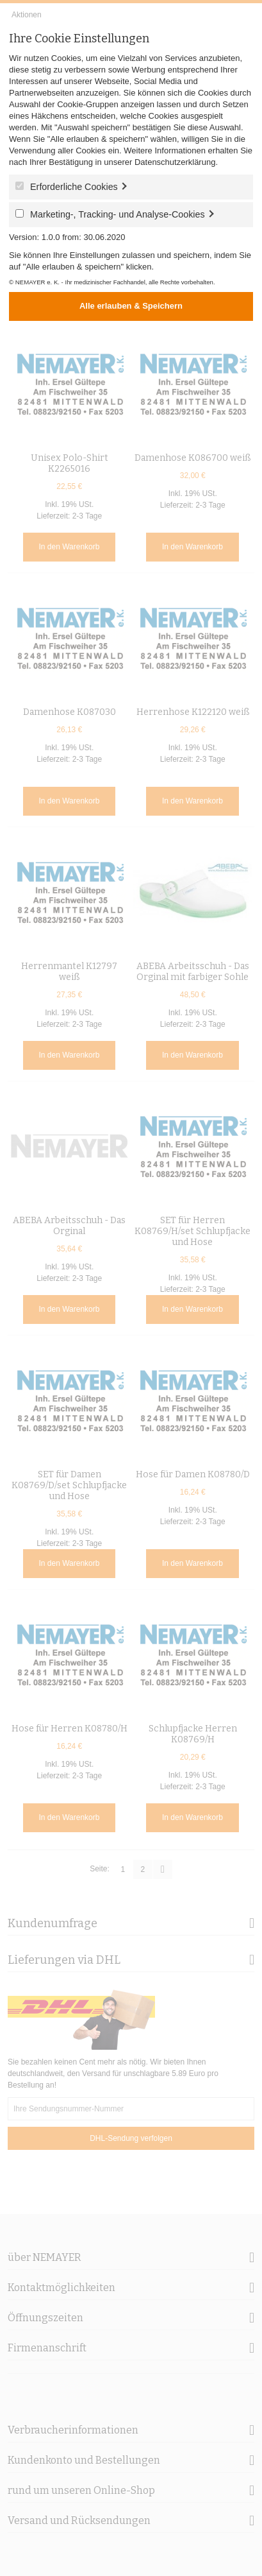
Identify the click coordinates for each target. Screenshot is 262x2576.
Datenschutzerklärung (175, 162)
